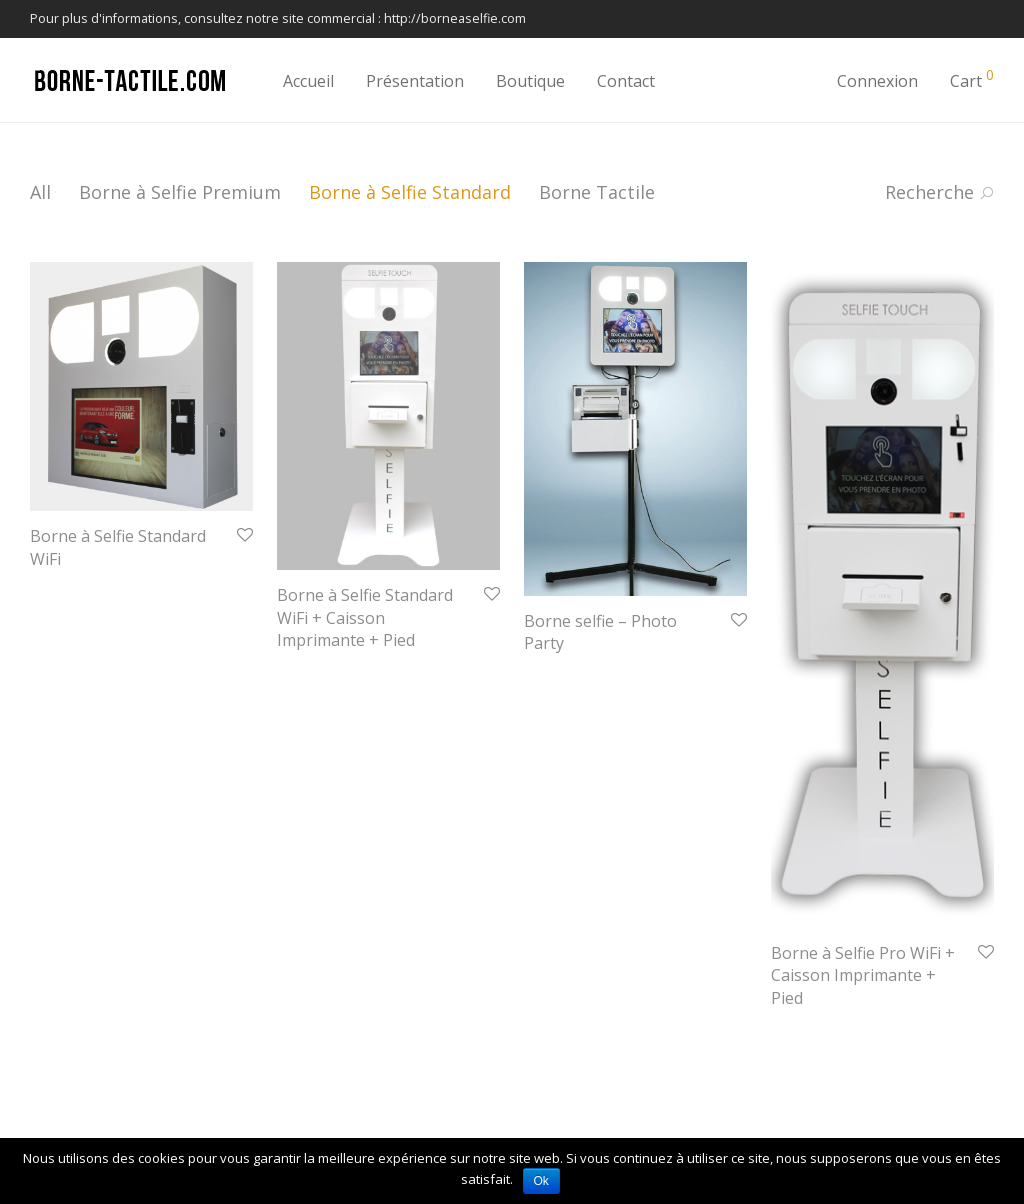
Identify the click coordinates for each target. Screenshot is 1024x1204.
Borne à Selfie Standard (410, 192)
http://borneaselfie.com (455, 18)
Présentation (415, 81)
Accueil (308, 81)
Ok (541, 1181)
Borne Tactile (597, 192)
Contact (626, 81)
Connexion (877, 81)
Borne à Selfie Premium (180, 192)
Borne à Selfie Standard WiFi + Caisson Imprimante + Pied (365, 617)
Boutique (530, 81)
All (40, 192)
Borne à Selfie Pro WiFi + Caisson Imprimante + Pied (863, 975)
